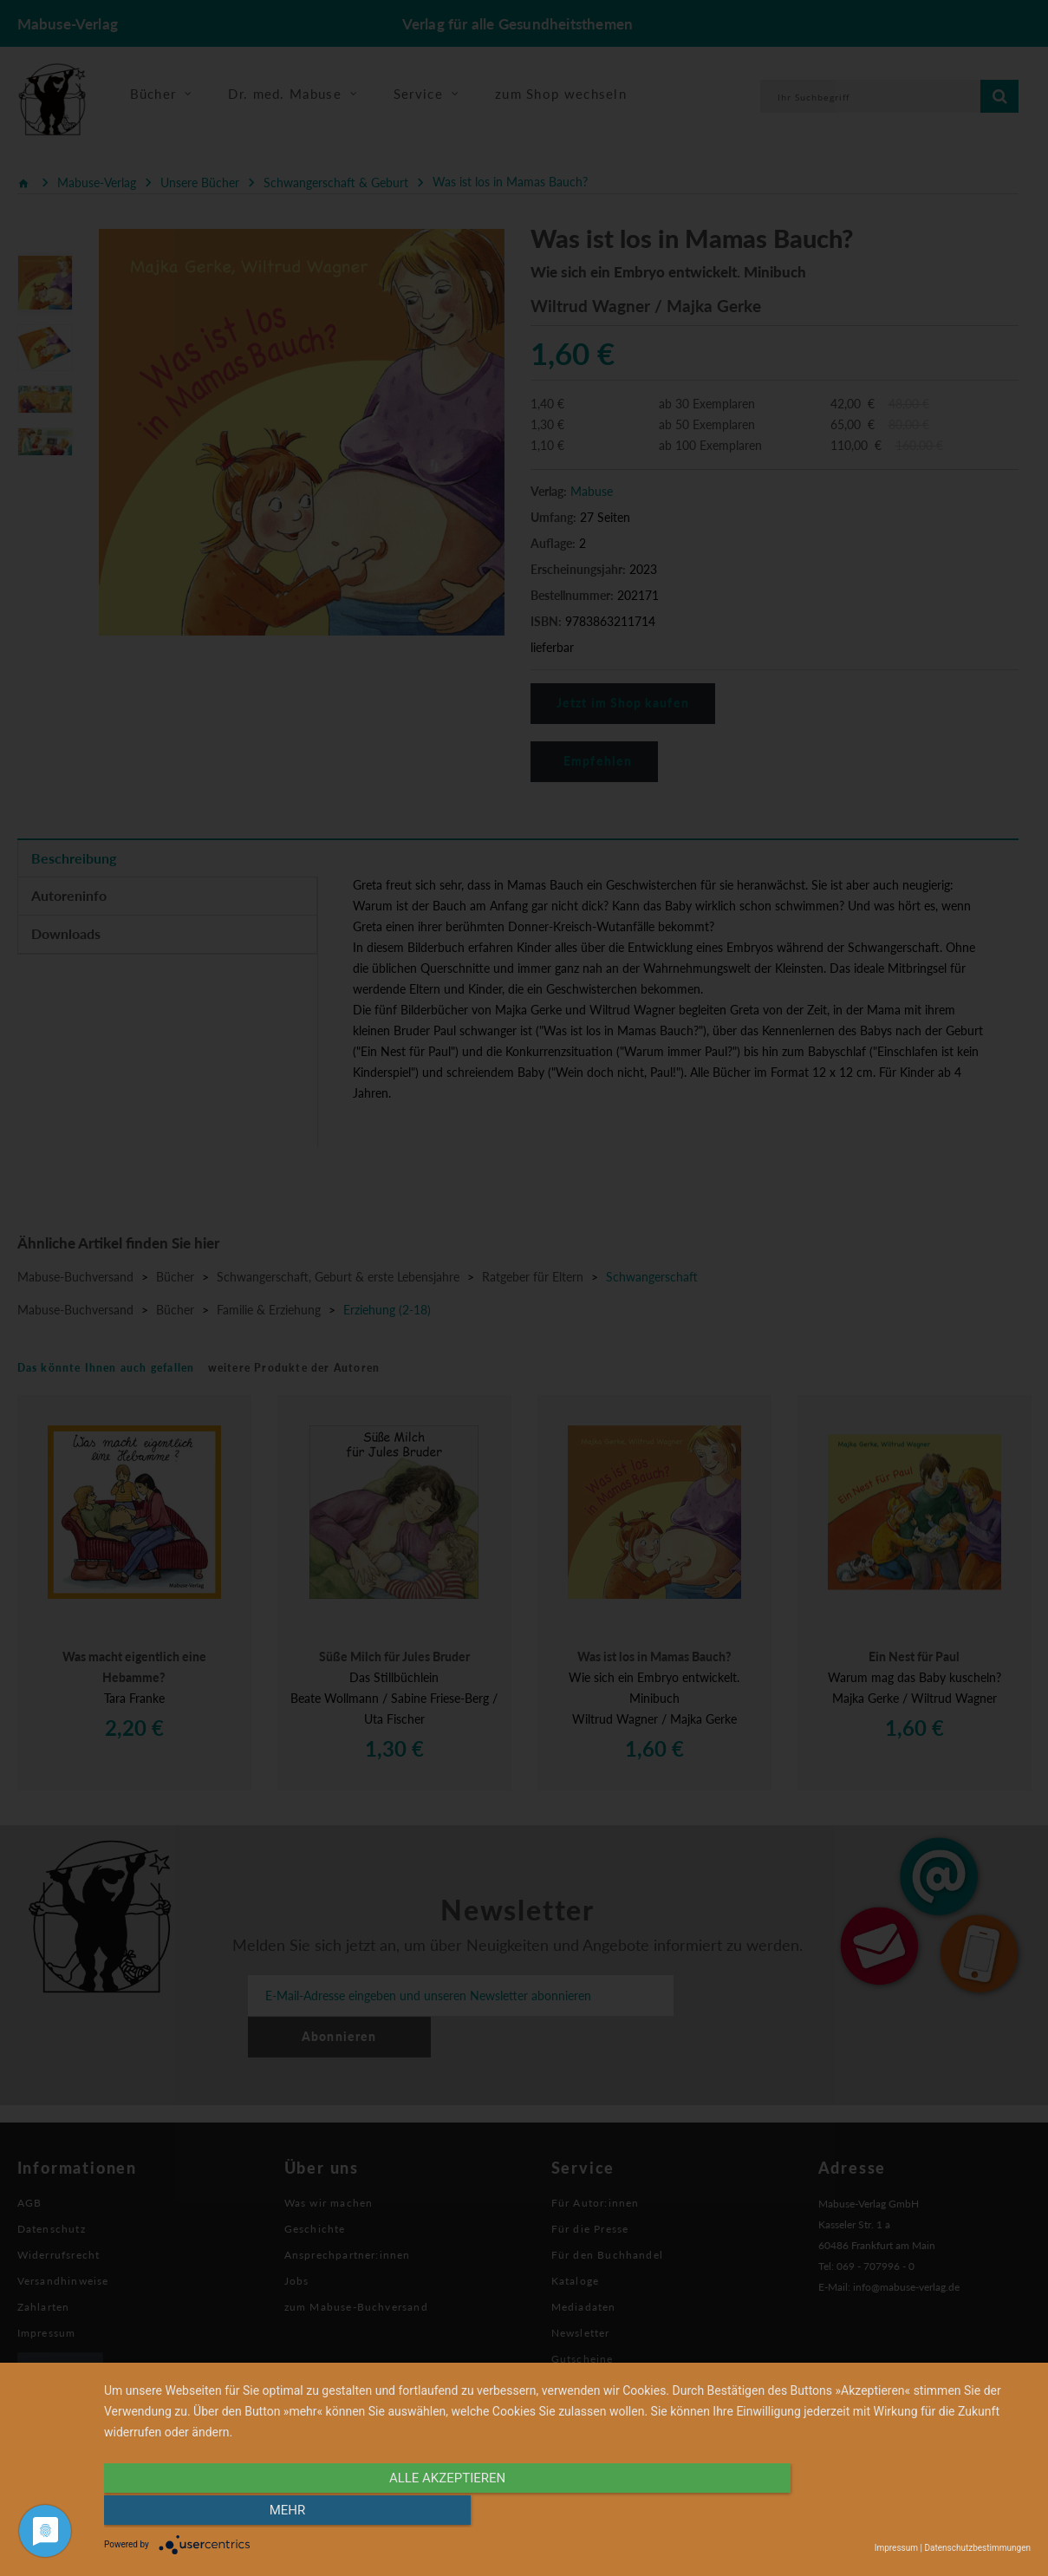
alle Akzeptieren (428, 2513)
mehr (892, 2513)
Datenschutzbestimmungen (977, 2548)
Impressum (896, 2548)
